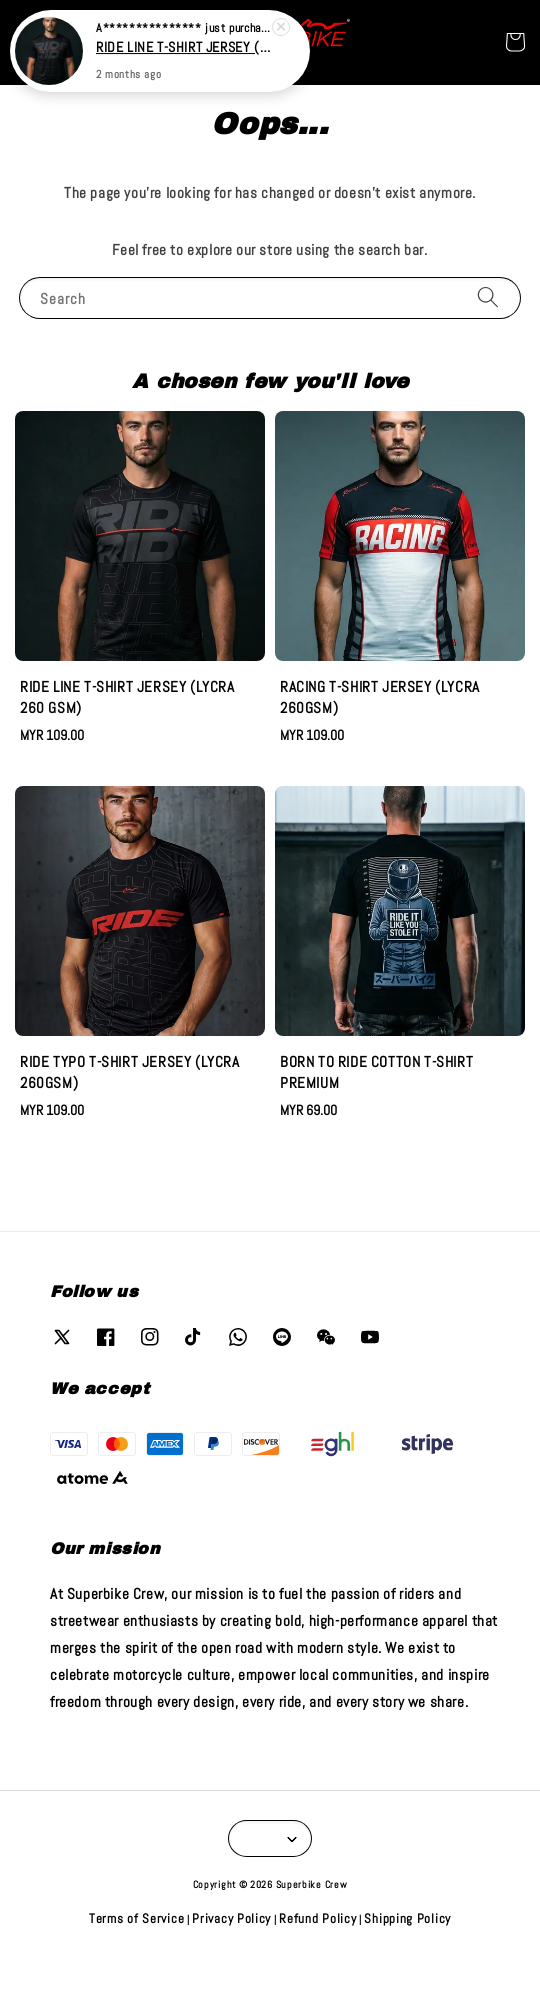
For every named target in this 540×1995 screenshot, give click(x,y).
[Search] (488, 297)
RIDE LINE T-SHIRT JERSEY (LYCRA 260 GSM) (184, 43)
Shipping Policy (407, 1918)
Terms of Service (136, 1918)
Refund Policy (317, 1918)
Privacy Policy (231, 1918)
